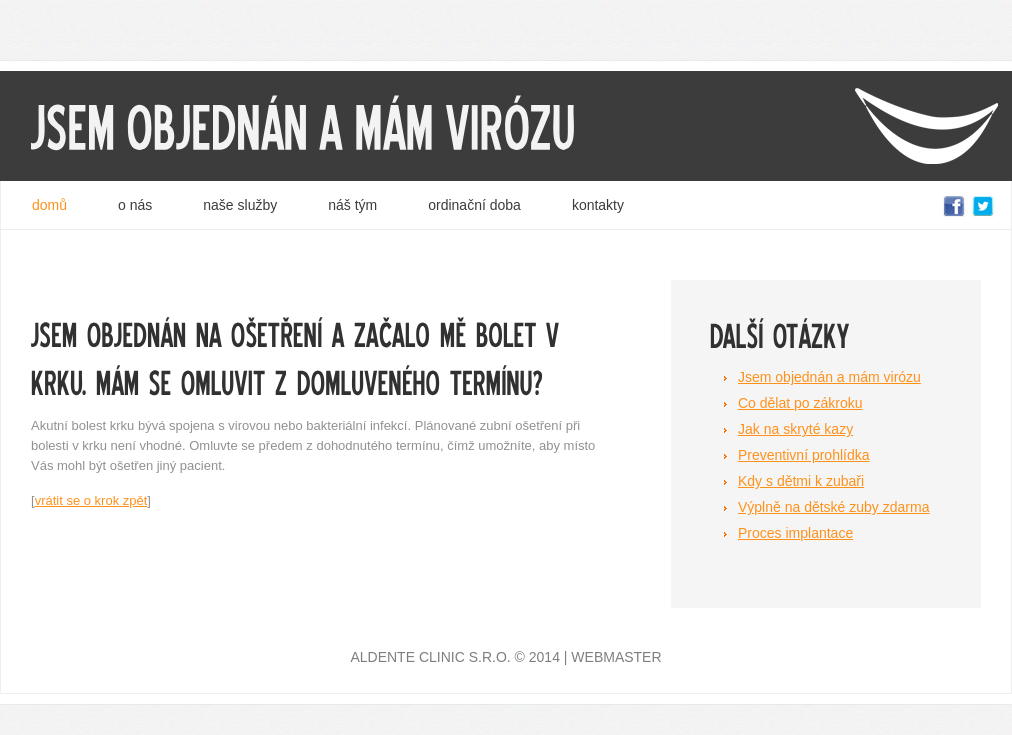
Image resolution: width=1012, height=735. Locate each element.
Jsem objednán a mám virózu (829, 377)
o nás (135, 205)
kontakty (598, 205)
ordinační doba (474, 205)
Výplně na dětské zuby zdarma (833, 507)
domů (49, 205)
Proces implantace (795, 533)
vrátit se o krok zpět (91, 500)
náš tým (352, 205)
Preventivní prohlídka (804, 455)
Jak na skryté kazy (795, 429)
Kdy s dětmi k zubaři (801, 481)
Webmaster (616, 657)
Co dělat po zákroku (800, 403)
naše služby (240, 205)
